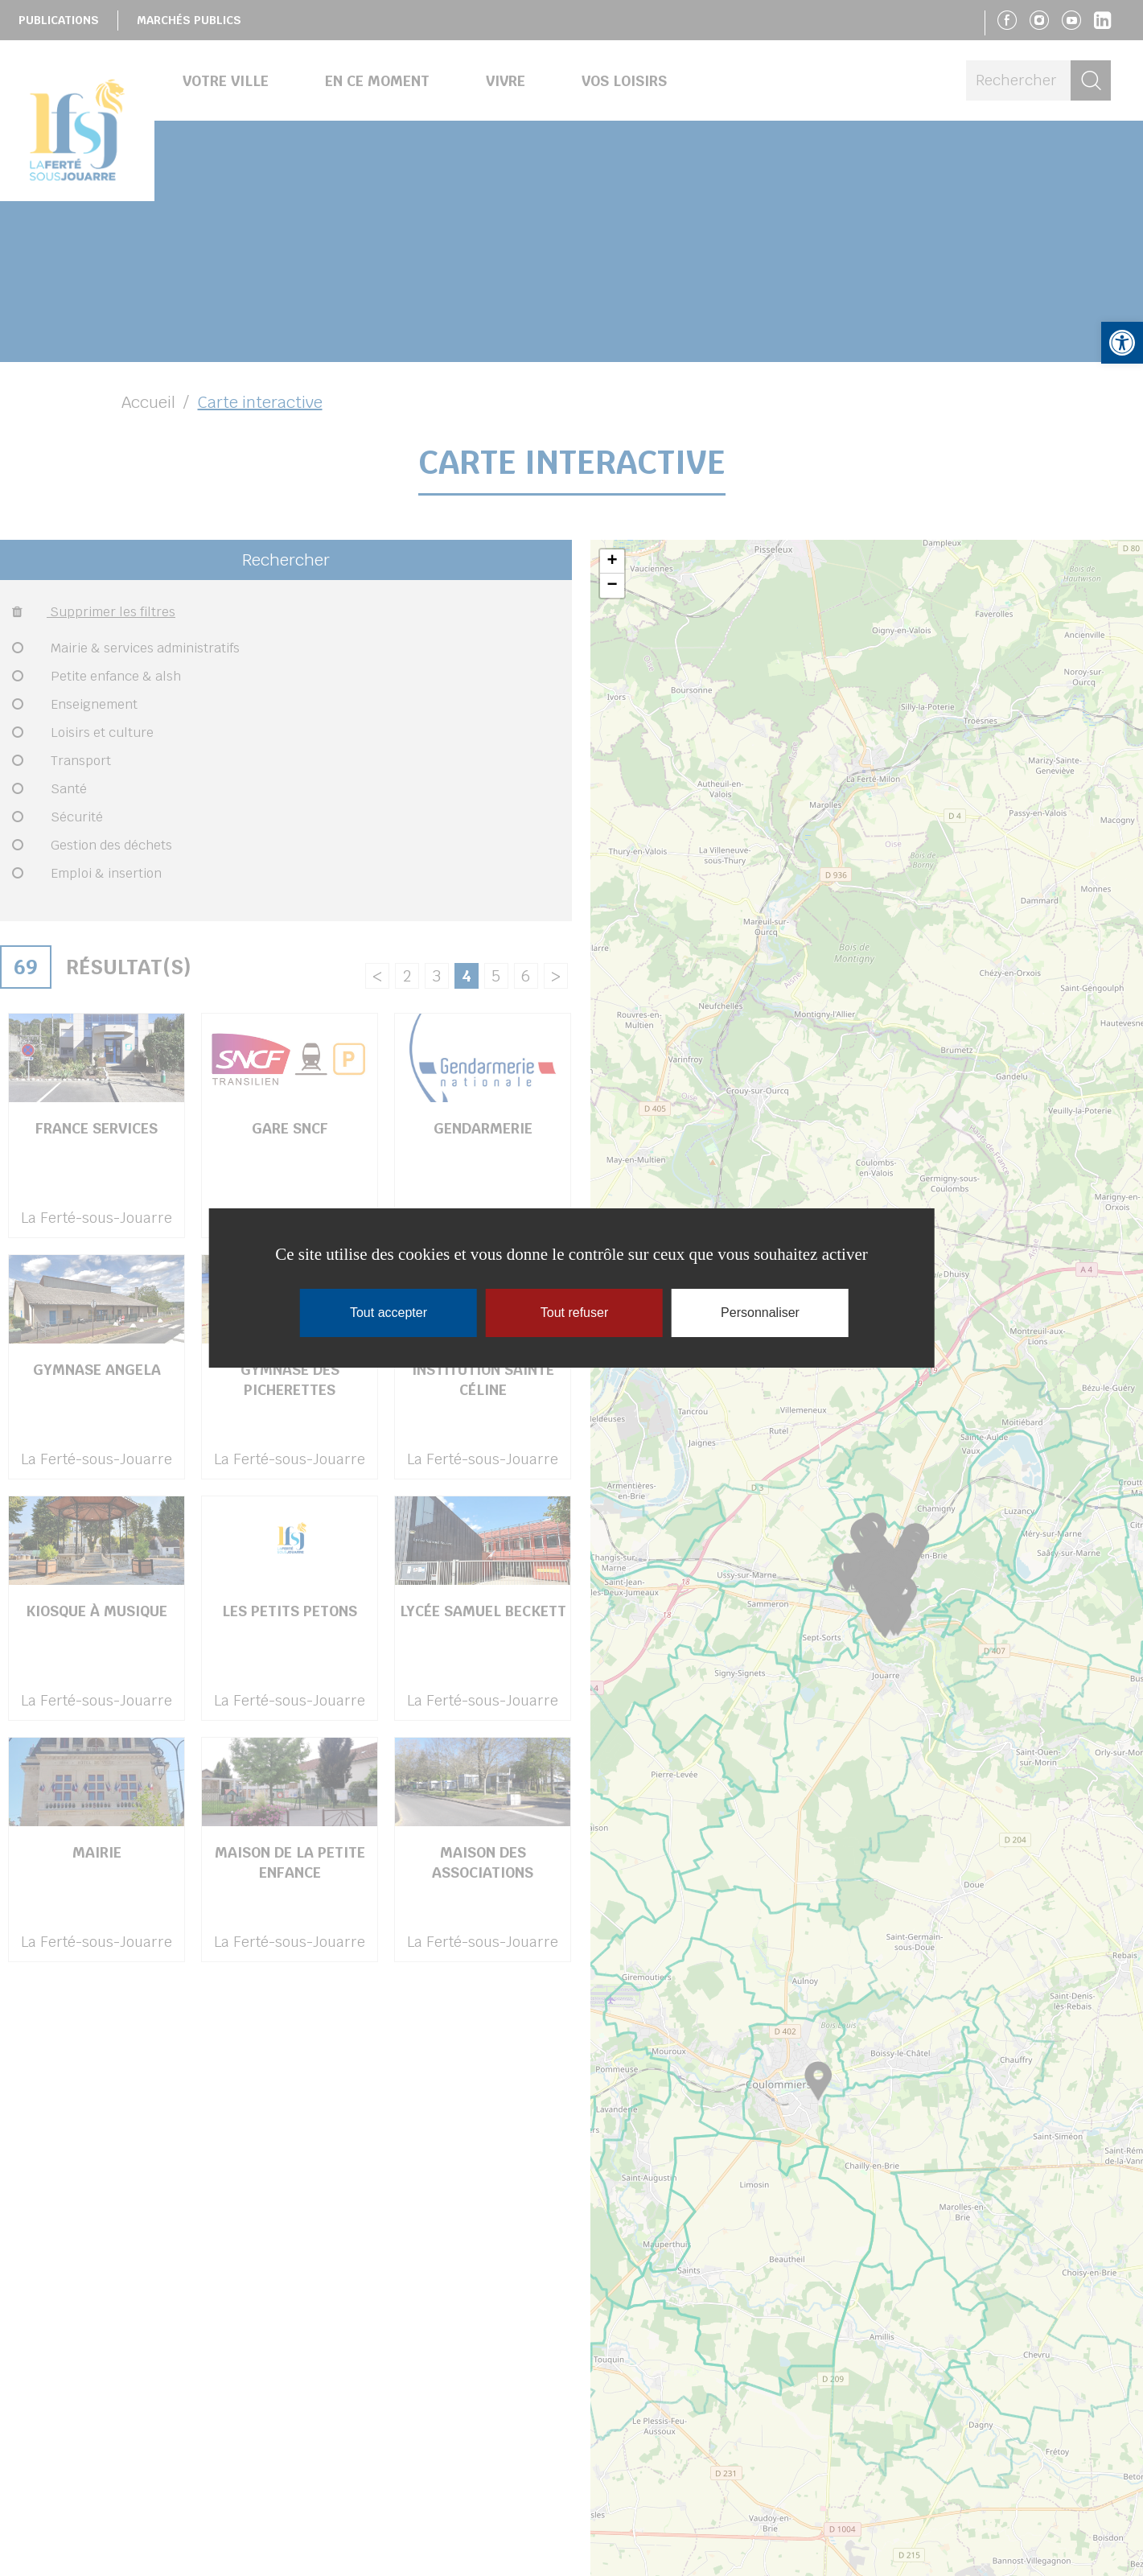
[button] (1122, 343)
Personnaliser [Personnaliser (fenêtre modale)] (760, 1312)
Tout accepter (388, 1312)
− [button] (611, 586)
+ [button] (611, 561)
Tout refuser (574, 1312)
